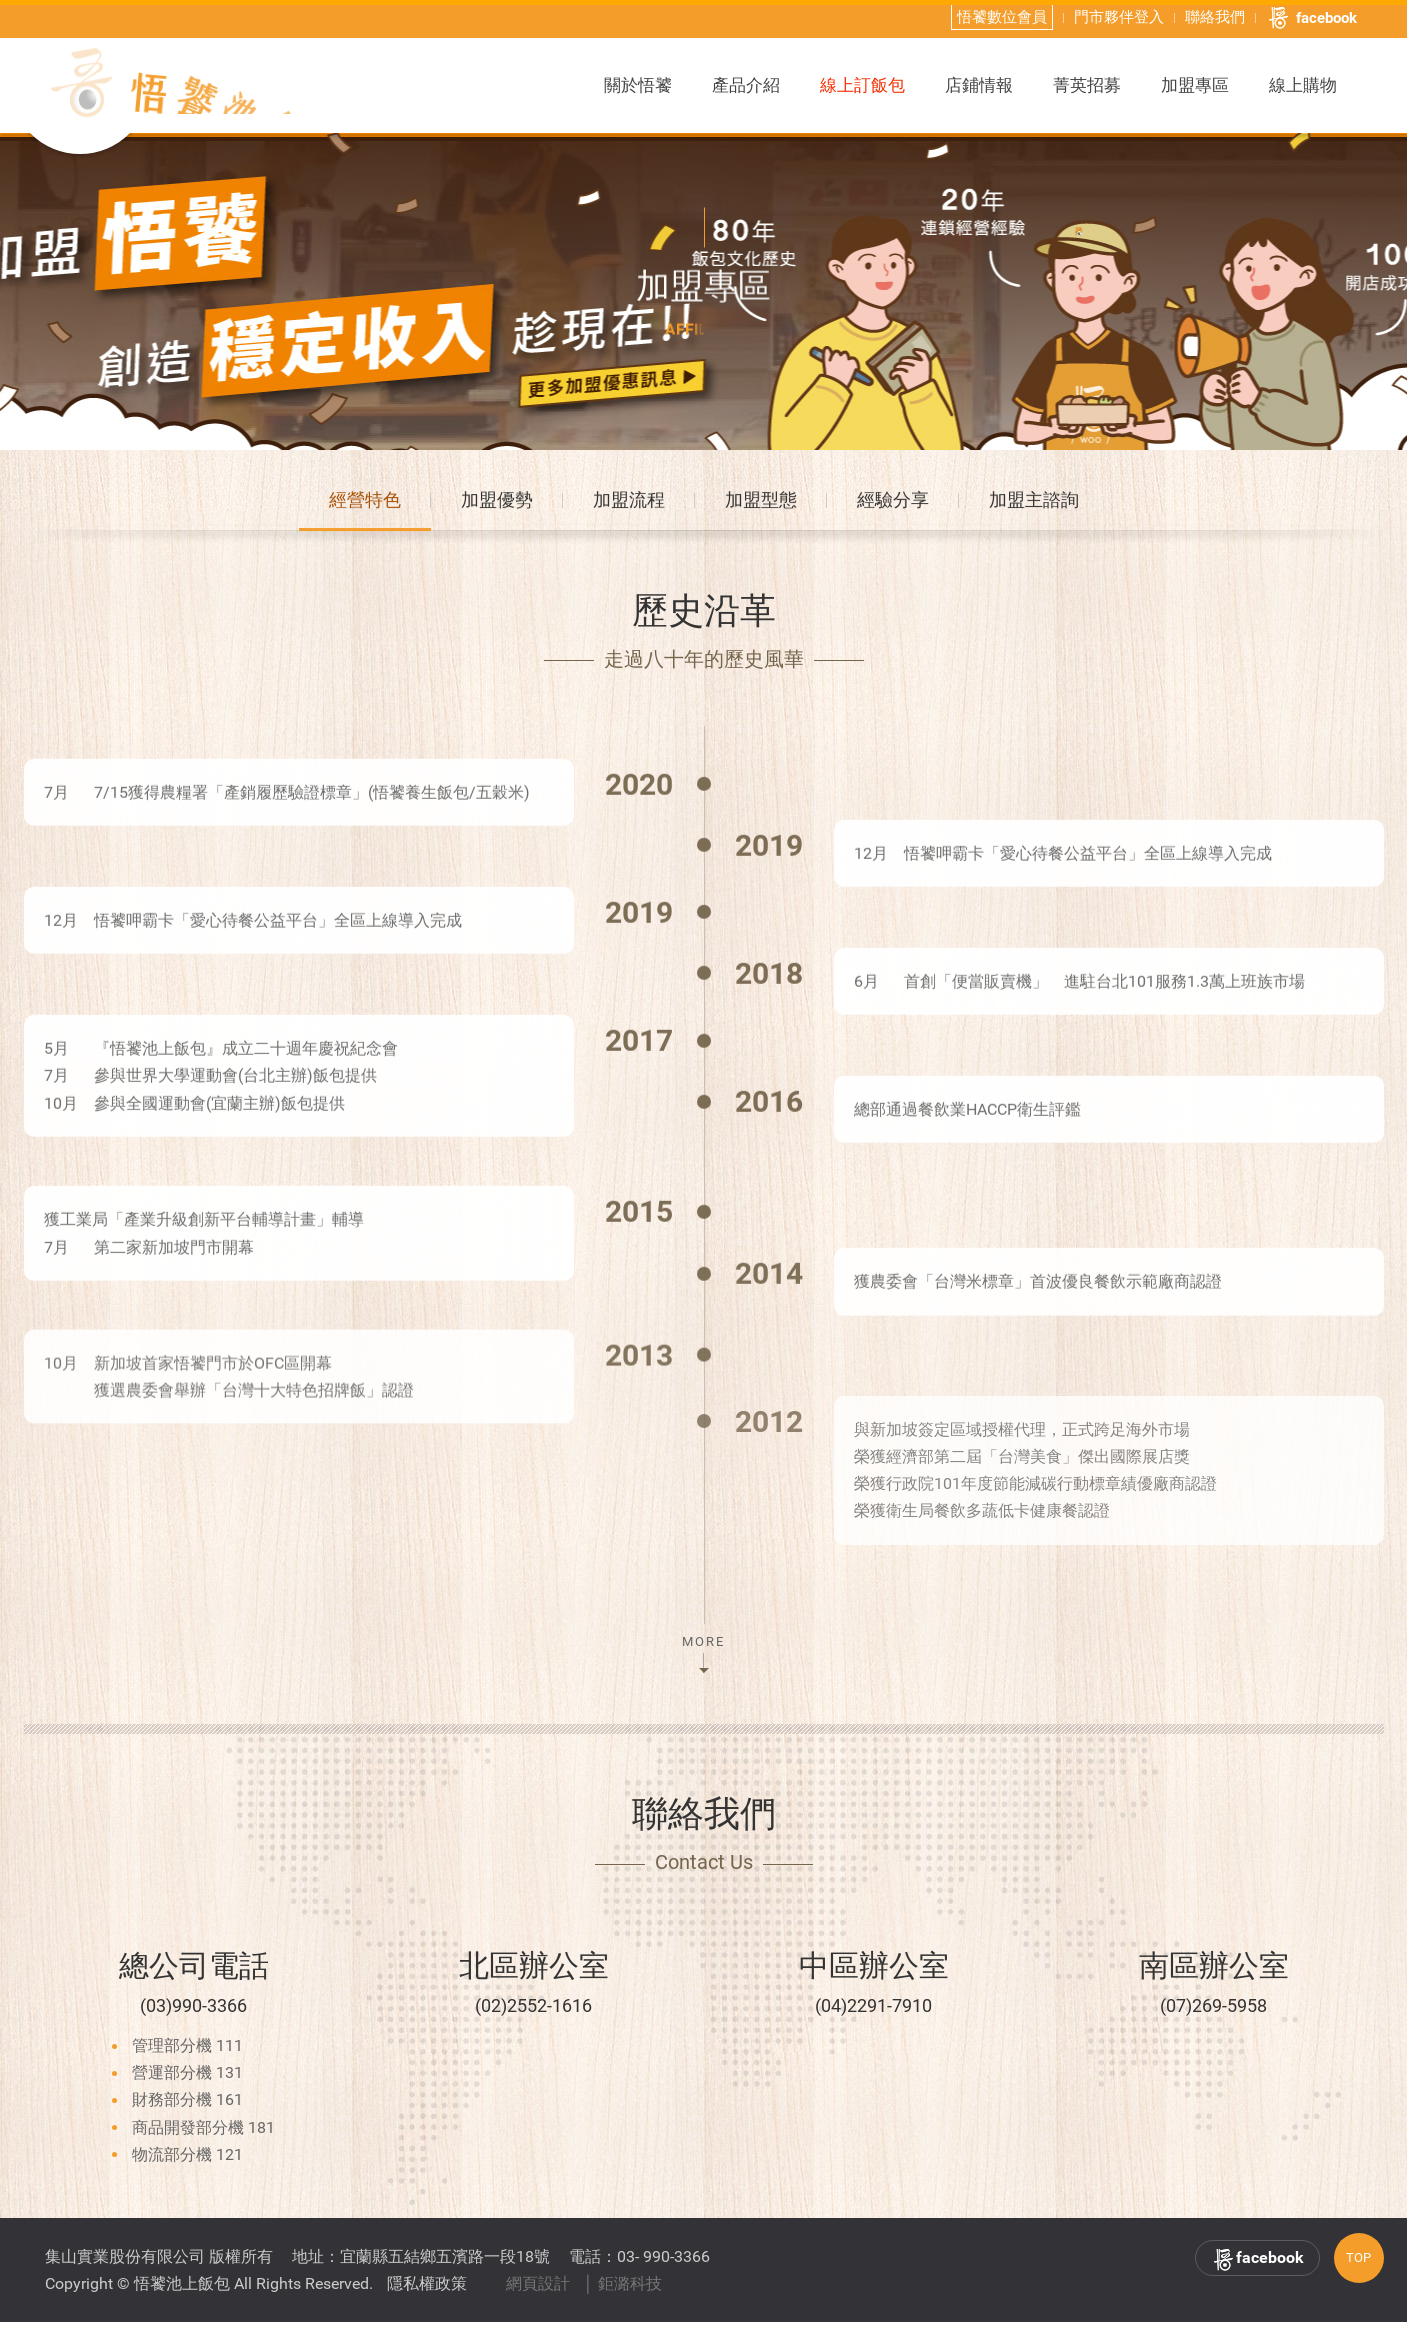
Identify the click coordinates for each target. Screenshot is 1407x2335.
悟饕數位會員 (1002, 15)
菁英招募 (1087, 83)
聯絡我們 (1215, 15)
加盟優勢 (497, 508)
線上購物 (1303, 83)
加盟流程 (629, 508)
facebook (1311, 16)
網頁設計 (538, 2296)
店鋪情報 (979, 83)
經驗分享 (893, 508)
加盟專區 (1195, 83)
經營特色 (365, 508)
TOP (1358, 2270)
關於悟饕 (638, 83)
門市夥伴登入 (1119, 15)
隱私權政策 (427, 2296)
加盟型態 (761, 508)
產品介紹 (746, 83)
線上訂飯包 (862, 83)
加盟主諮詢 (1034, 508)
